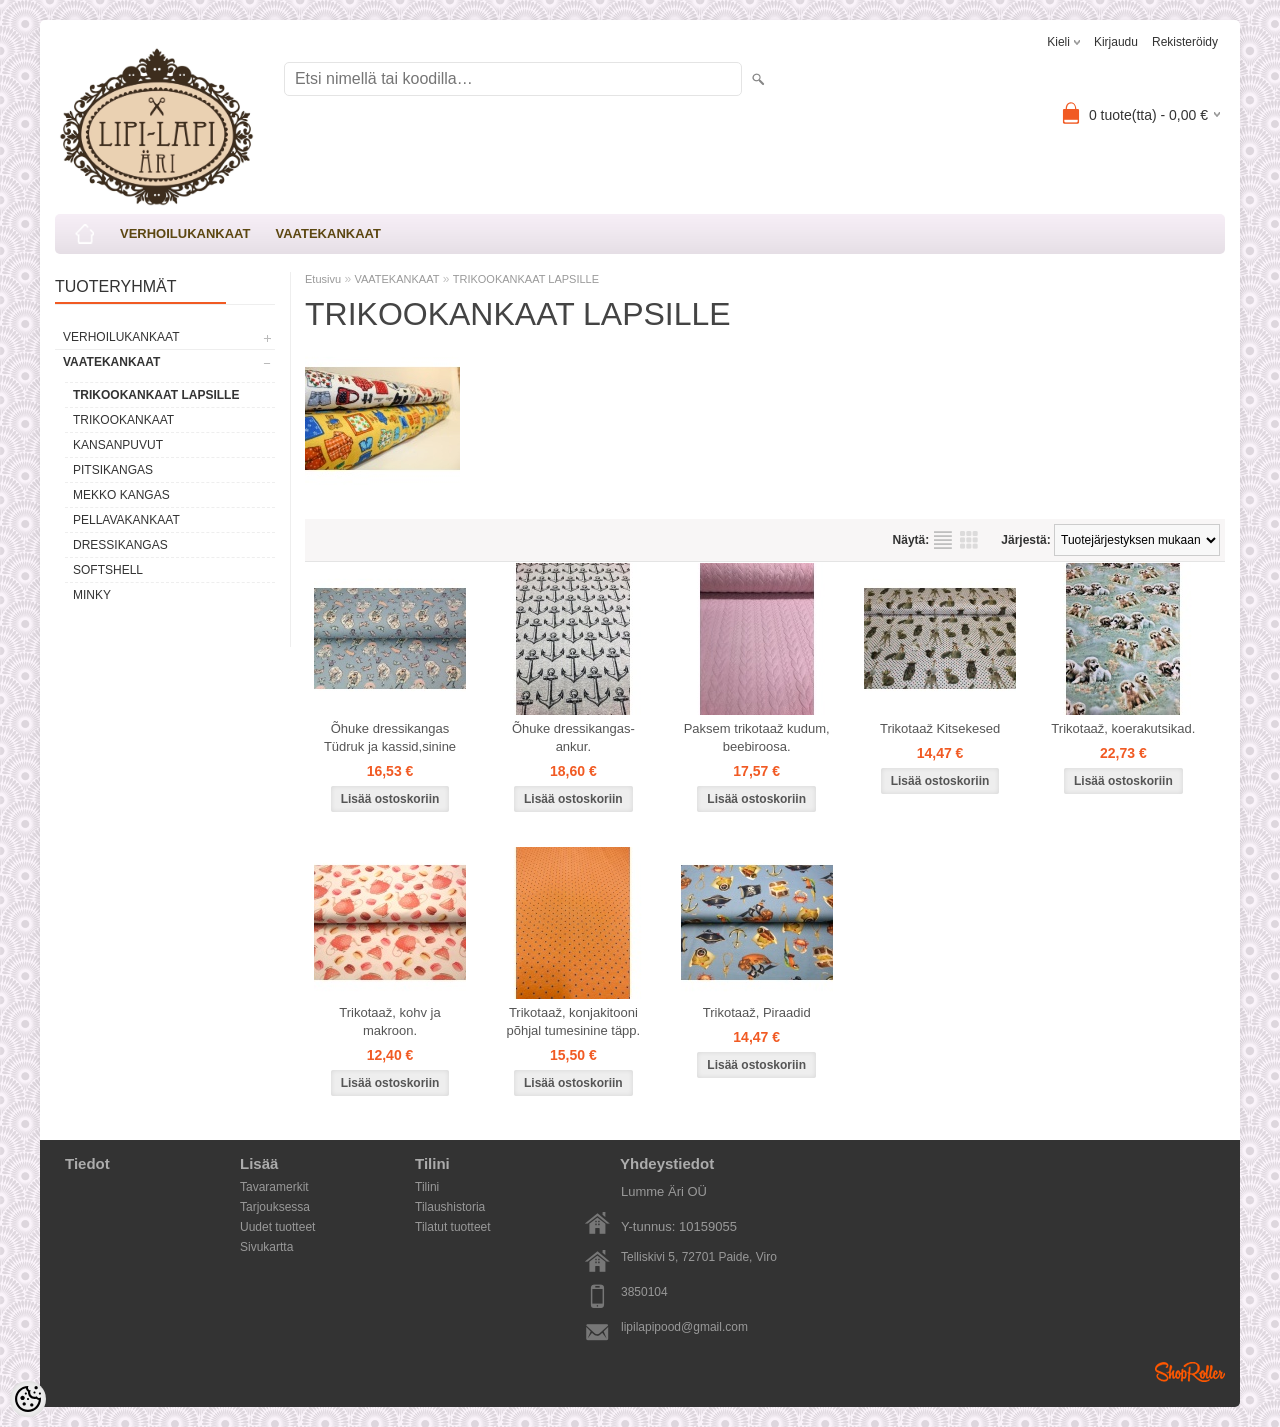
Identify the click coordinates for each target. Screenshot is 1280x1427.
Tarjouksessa (275, 1207)
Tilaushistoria (450, 1207)
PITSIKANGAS (113, 470)
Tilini (427, 1187)
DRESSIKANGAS (120, 545)
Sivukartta (266, 1247)
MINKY (92, 595)
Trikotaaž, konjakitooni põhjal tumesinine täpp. (573, 1021)
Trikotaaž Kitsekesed (940, 728)
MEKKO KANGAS (121, 495)
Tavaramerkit (274, 1187)
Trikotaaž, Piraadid (757, 1012)
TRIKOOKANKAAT (123, 420)
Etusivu (323, 279)
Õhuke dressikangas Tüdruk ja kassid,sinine (390, 737)
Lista (943, 540)
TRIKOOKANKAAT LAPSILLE (156, 395)
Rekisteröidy (1185, 42)
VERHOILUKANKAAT (185, 233)
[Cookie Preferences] (28, 1399)
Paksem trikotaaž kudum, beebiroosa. (757, 737)
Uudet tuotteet (277, 1227)
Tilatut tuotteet (453, 1227)
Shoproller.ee (1190, 1372)
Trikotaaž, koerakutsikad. (1123, 728)
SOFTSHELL (108, 570)
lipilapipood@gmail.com (684, 1327)
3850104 (644, 1292)
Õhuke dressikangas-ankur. (573, 737)
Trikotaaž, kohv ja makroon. (389, 1021)
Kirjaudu (1116, 42)
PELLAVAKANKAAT (126, 520)
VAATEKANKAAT (327, 233)
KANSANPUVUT (118, 445)
